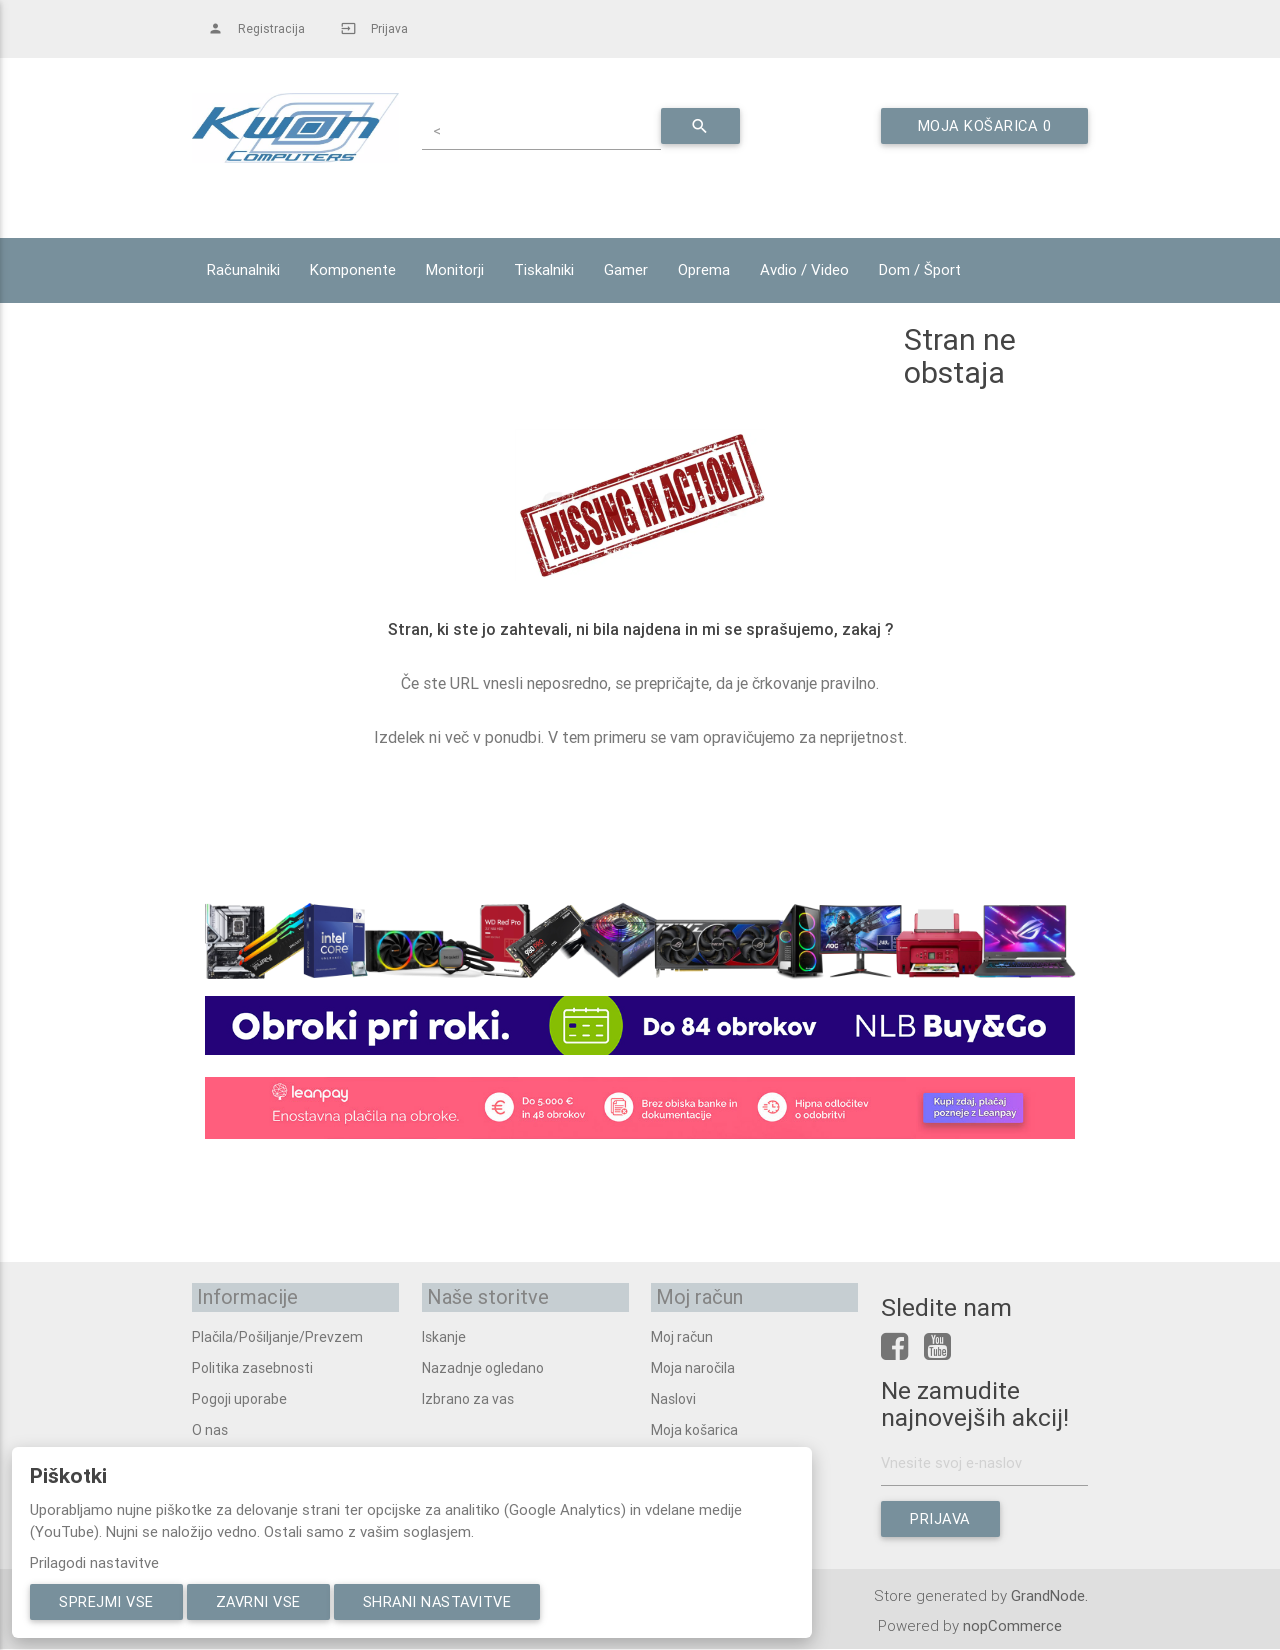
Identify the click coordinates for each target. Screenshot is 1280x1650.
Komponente (353, 269)
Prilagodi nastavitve (94, 1562)
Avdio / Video (804, 269)
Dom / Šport (920, 269)
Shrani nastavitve (449, 1601)
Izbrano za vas (468, 1397)
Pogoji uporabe (239, 1397)
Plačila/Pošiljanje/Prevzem (277, 1335)
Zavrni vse (264, 1601)
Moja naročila (693, 1366)
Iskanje (444, 1335)
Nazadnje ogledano (483, 1366)
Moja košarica (694, 1428)
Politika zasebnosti (252, 1366)
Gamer (626, 269)
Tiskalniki (544, 269)
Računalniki (243, 269)
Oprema (704, 269)
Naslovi (673, 1397)
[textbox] (552, 128)
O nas (210, 1428)
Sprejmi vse (108, 1601)
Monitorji (455, 269)
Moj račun (682, 1335)
